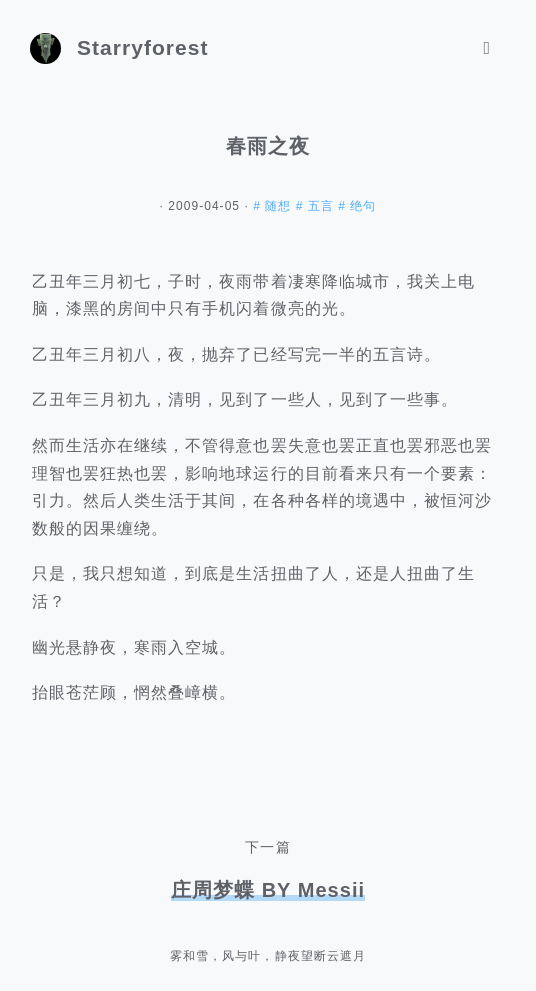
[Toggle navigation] (487, 48)
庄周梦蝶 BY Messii (268, 890)
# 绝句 (357, 206)
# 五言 (317, 206)
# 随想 (274, 206)
